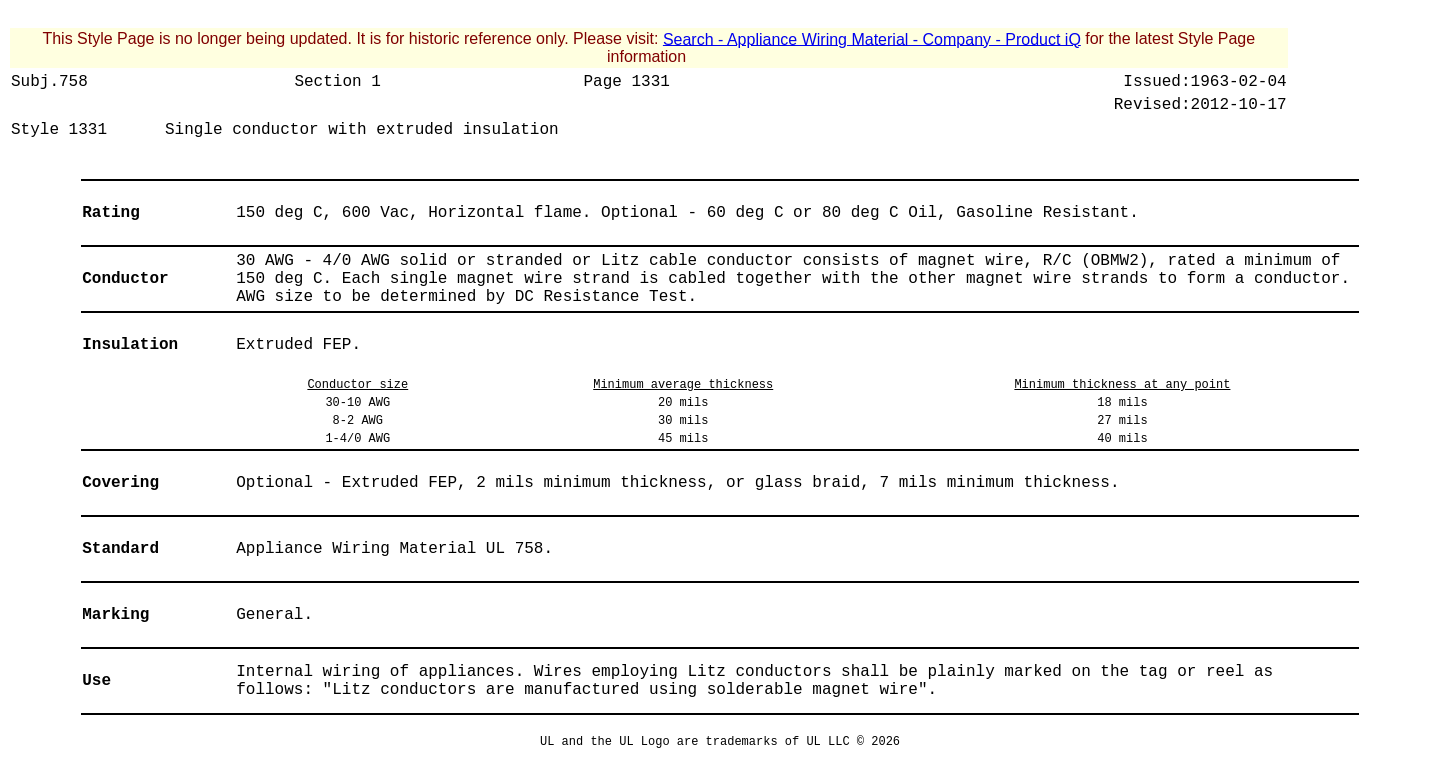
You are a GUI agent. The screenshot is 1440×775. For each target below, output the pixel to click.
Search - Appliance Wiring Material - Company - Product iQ (872, 38)
